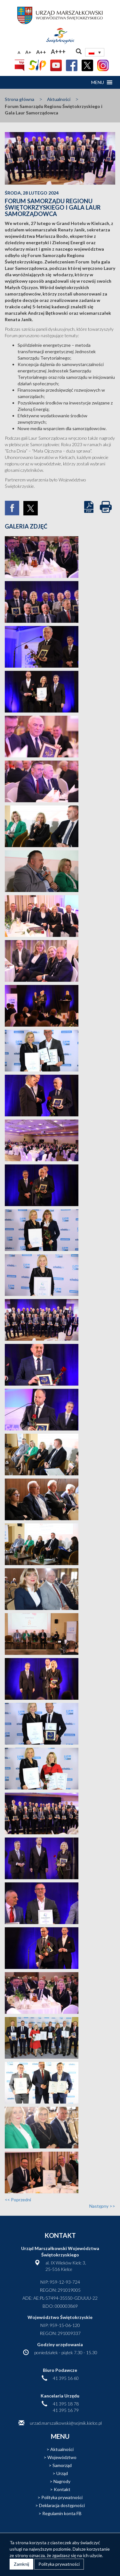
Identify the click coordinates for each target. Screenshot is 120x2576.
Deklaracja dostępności (62, 2505)
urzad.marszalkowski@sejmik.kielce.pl (66, 2423)
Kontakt (62, 2489)
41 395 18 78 (66, 2403)
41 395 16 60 (66, 2378)
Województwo (61, 2457)
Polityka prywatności (62, 2497)
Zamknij (21, 2564)
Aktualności (58, 99)
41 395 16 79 (66, 2410)
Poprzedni (18, 2199)
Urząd (62, 2473)
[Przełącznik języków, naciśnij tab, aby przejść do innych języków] (94, 52)
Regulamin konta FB (62, 2513)
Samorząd (62, 2465)
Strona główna (19, 99)
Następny (102, 2206)
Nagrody (61, 2481)
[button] (97, 82)
